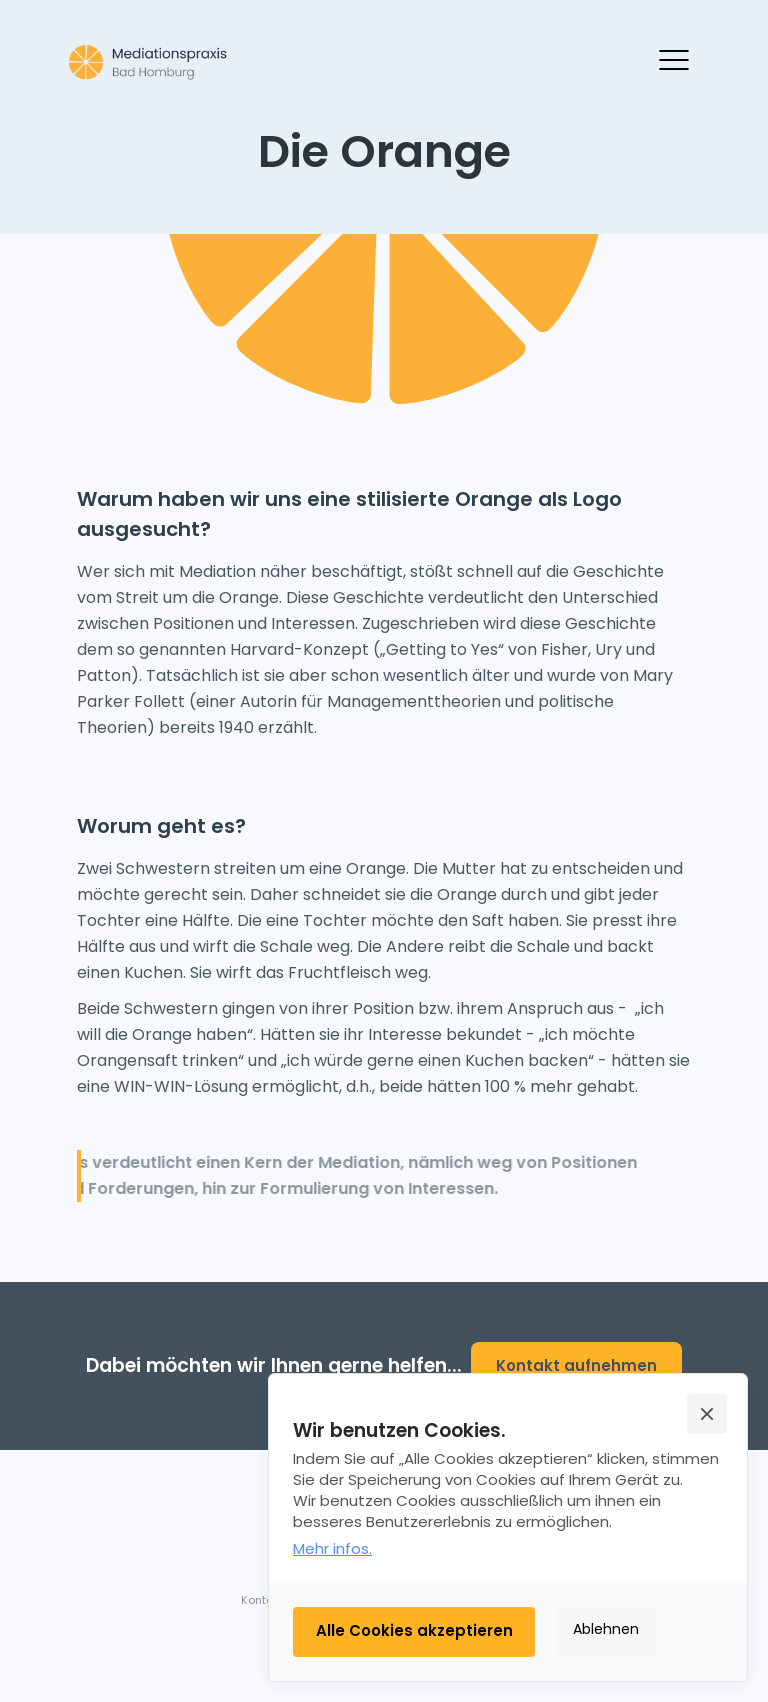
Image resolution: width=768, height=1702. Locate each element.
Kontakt (262, 1600)
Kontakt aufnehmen (576, 1365)
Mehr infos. (332, 1548)
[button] (707, 1414)
